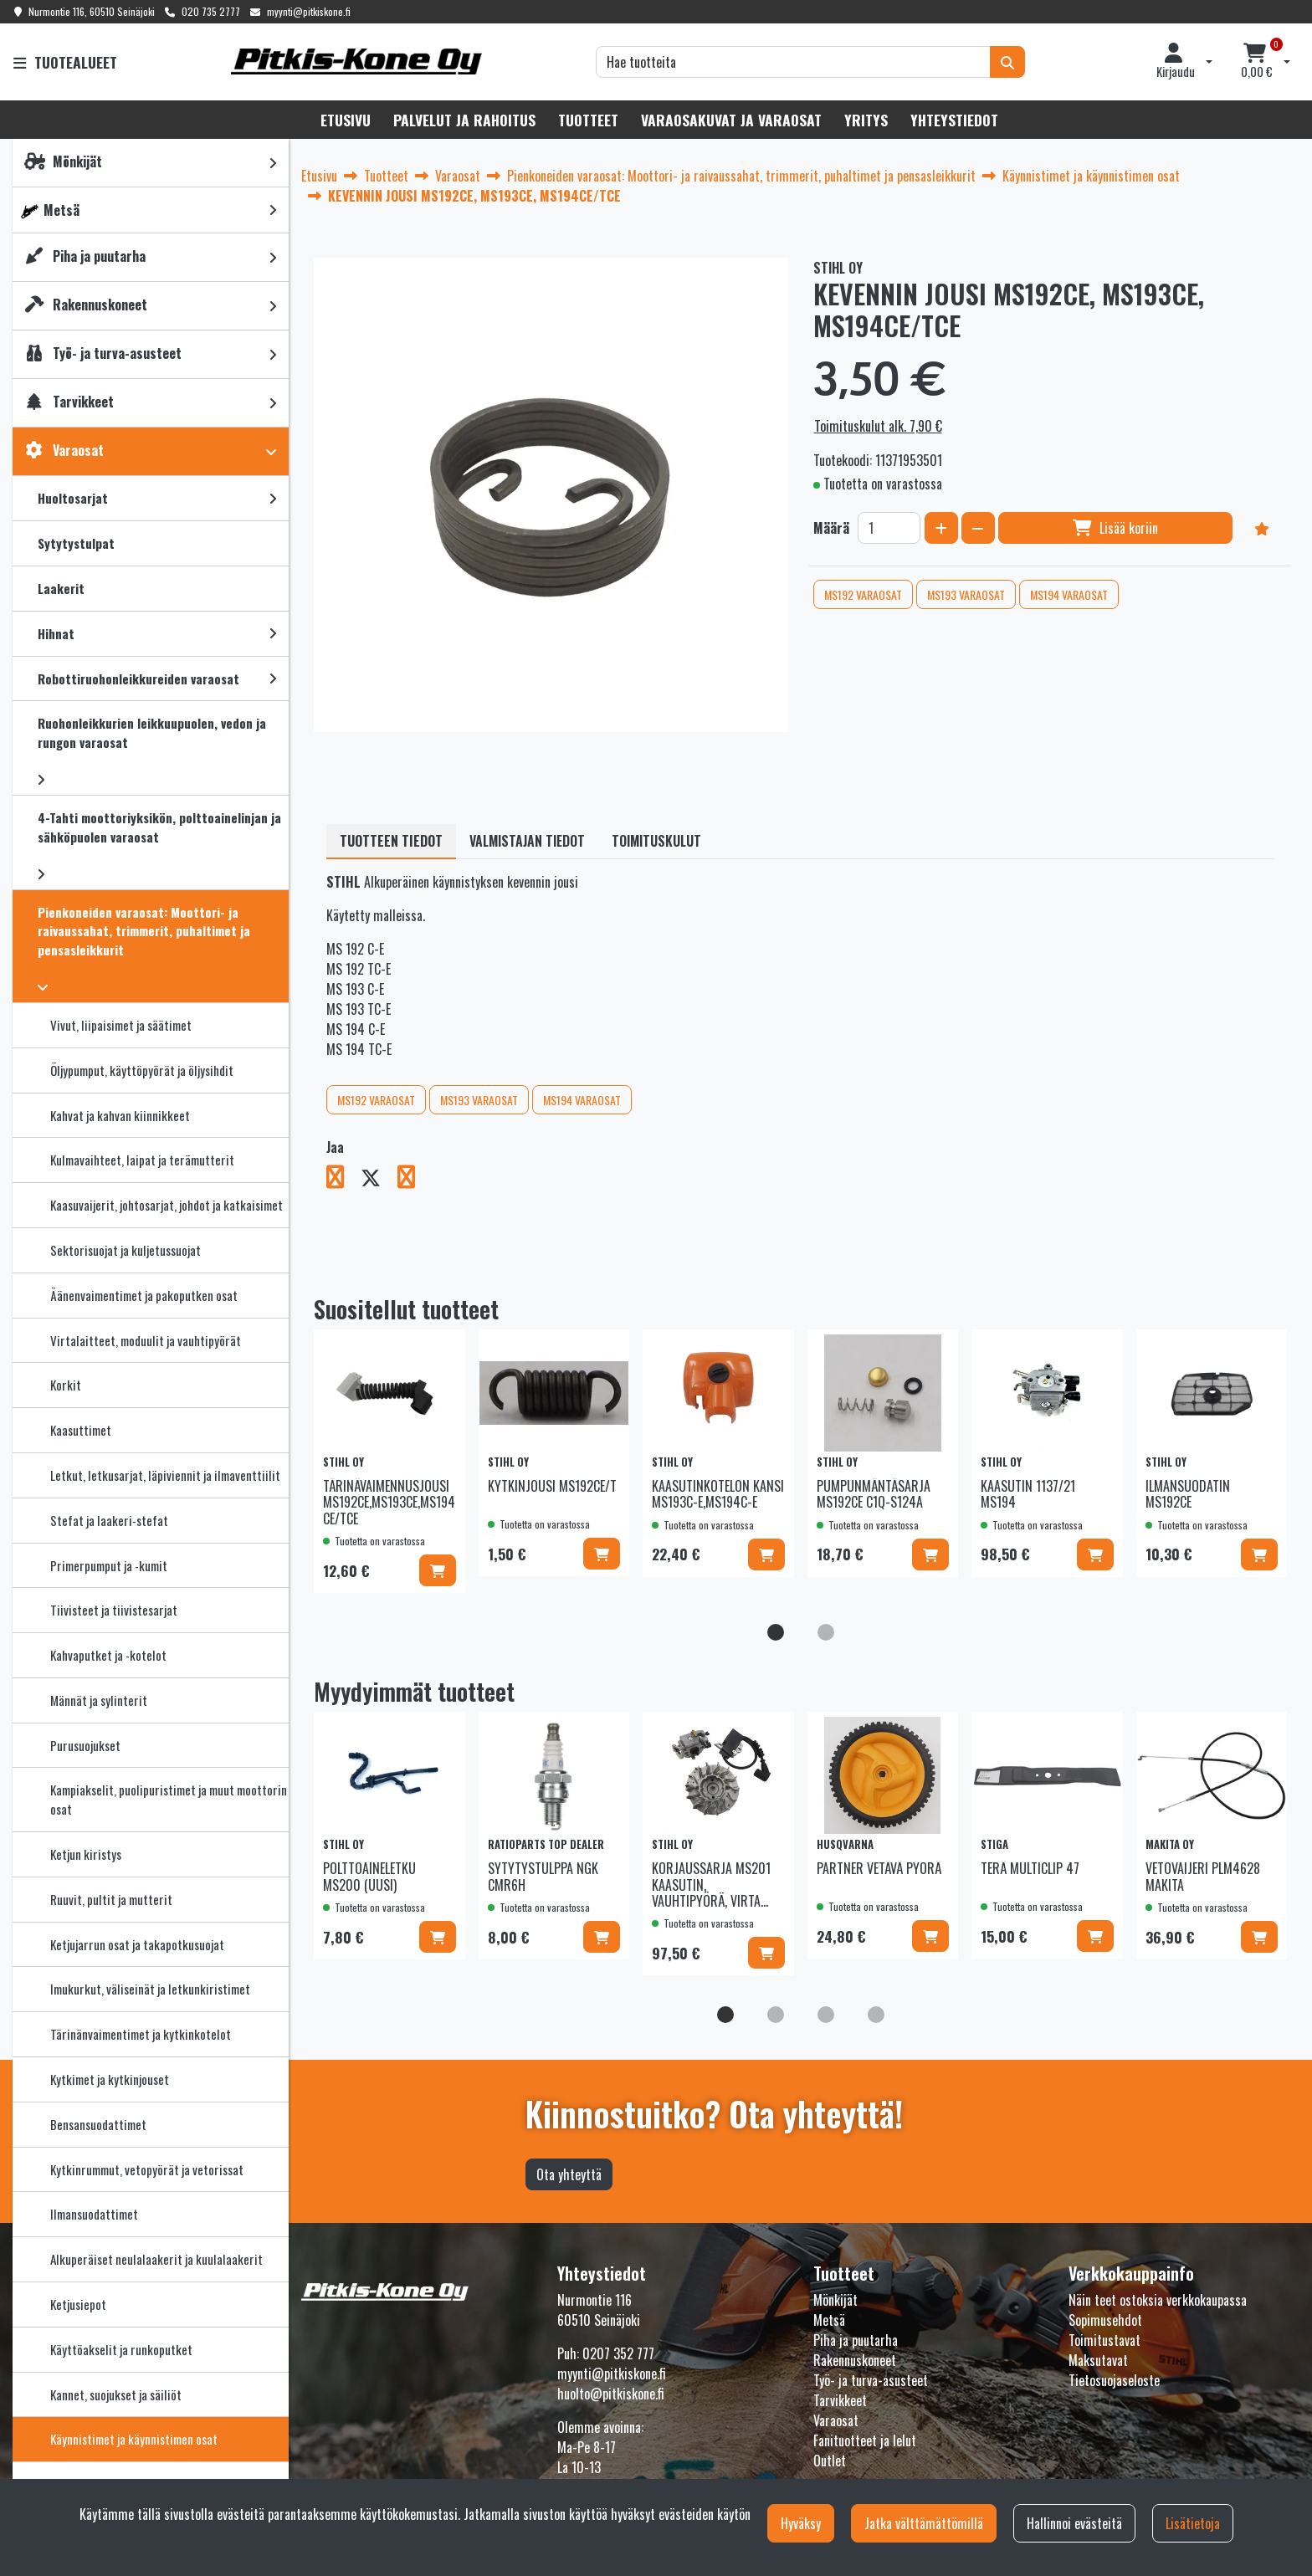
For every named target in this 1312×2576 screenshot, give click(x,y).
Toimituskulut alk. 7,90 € (878, 426)
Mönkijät (835, 2300)
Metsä (829, 2320)
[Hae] (793, 62)
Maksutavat (1098, 2360)
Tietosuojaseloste (1114, 2380)
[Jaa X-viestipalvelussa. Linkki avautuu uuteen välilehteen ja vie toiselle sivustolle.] (379, 1180)
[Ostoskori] (1257, 62)
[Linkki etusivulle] (356, 61)
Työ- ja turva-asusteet (870, 2380)
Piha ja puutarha (855, 2340)
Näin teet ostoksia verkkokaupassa (1158, 2300)
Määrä (831, 528)
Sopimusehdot (1105, 2320)
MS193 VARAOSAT (966, 594)
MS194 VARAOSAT (1069, 594)
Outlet (829, 2461)
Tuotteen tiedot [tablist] (391, 841)
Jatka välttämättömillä (923, 2523)
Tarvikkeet (840, 2400)
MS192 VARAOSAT (863, 594)
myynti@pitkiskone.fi (309, 11)
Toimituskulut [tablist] (656, 841)
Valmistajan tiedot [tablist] (527, 841)
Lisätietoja (1193, 2523)
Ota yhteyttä (569, 2174)
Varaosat (835, 2420)
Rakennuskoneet (854, 2360)
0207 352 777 (618, 2353)
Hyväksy (801, 2523)
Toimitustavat (1104, 2340)
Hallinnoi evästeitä (1074, 2523)
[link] (273, 163)
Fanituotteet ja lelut (864, 2440)
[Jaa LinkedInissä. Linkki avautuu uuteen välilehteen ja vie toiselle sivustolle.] (412, 1180)
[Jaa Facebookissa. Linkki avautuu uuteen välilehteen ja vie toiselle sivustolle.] (343, 1180)
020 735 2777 (211, 11)
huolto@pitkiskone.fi (610, 2394)
